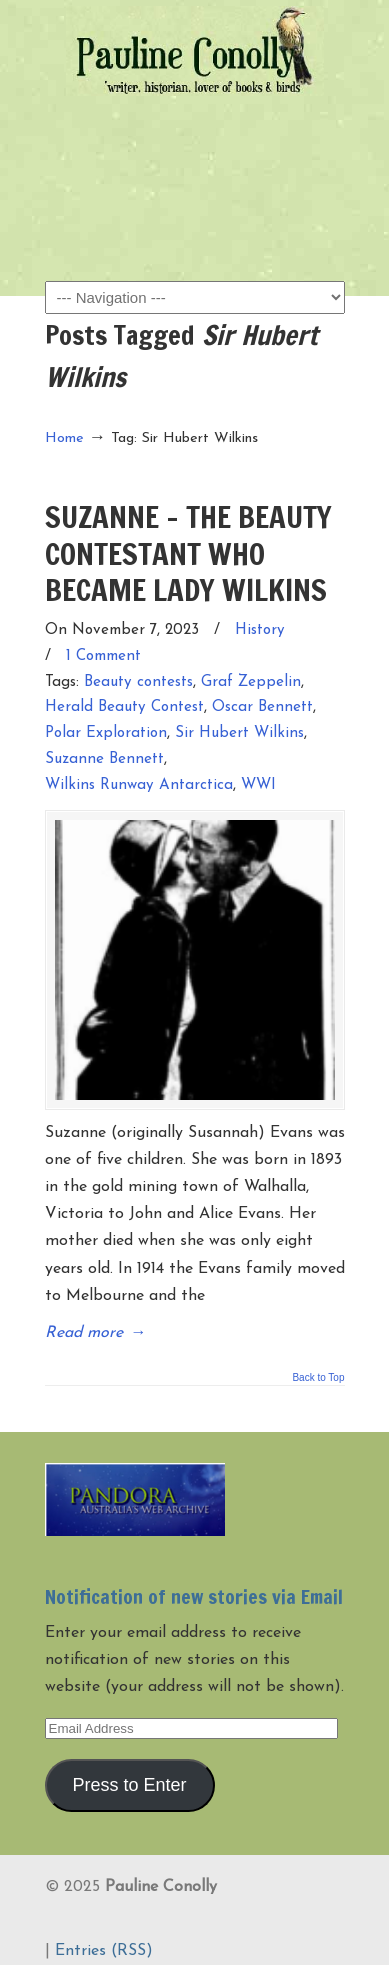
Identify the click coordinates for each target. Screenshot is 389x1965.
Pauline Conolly (195, 51)
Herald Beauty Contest (124, 707)
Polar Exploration (106, 733)
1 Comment (103, 656)
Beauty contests (138, 682)
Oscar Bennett (262, 707)
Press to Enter (129, 1785)
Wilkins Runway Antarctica (139, 785)
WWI (258, 785)
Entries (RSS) (104, 1951)
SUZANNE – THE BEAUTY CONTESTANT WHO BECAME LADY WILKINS (188, 553)
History (260, 630)
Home (64, 438)
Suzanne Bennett (104, 759)
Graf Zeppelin (251, 682)
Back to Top (318, 1378)
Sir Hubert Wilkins (239, 733)
